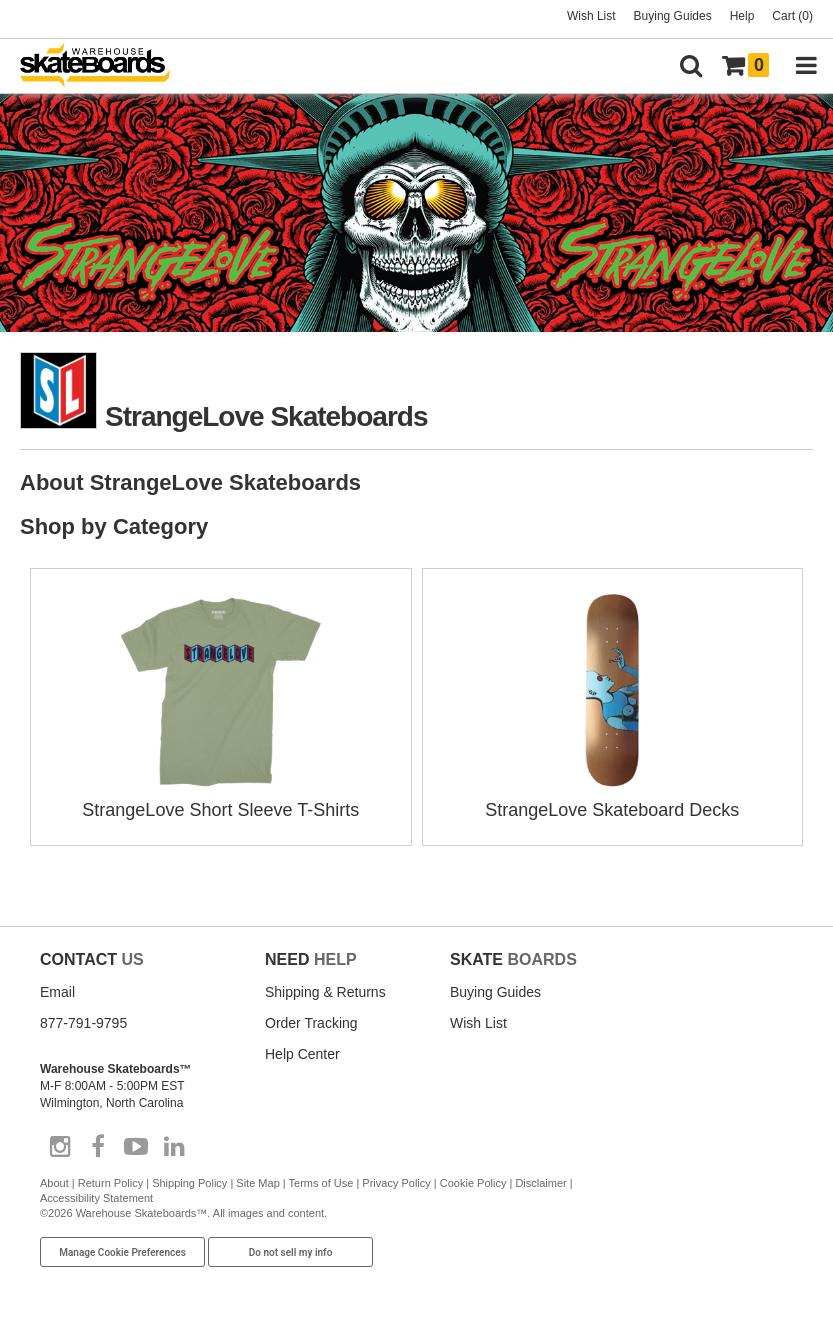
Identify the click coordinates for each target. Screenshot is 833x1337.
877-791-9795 (83, 1023)
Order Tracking (311, 1023)
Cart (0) (792, 16)
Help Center (302, 1054)
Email (57, 992)
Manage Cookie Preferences (122, 1252)
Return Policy (110, 1183)
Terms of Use (321, 1183)
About (54, 1183)
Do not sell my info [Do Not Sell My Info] (291, 1252)
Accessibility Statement (96, 1198)
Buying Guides (673, 16)
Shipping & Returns (325, 992)
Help (742, 16)
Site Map (257, 1183)
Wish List (591, 16)
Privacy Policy (396, 1183)
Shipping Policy (189, 1183)
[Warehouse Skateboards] (105, 66)
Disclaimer (540, 1183)
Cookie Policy (473, 1183)
